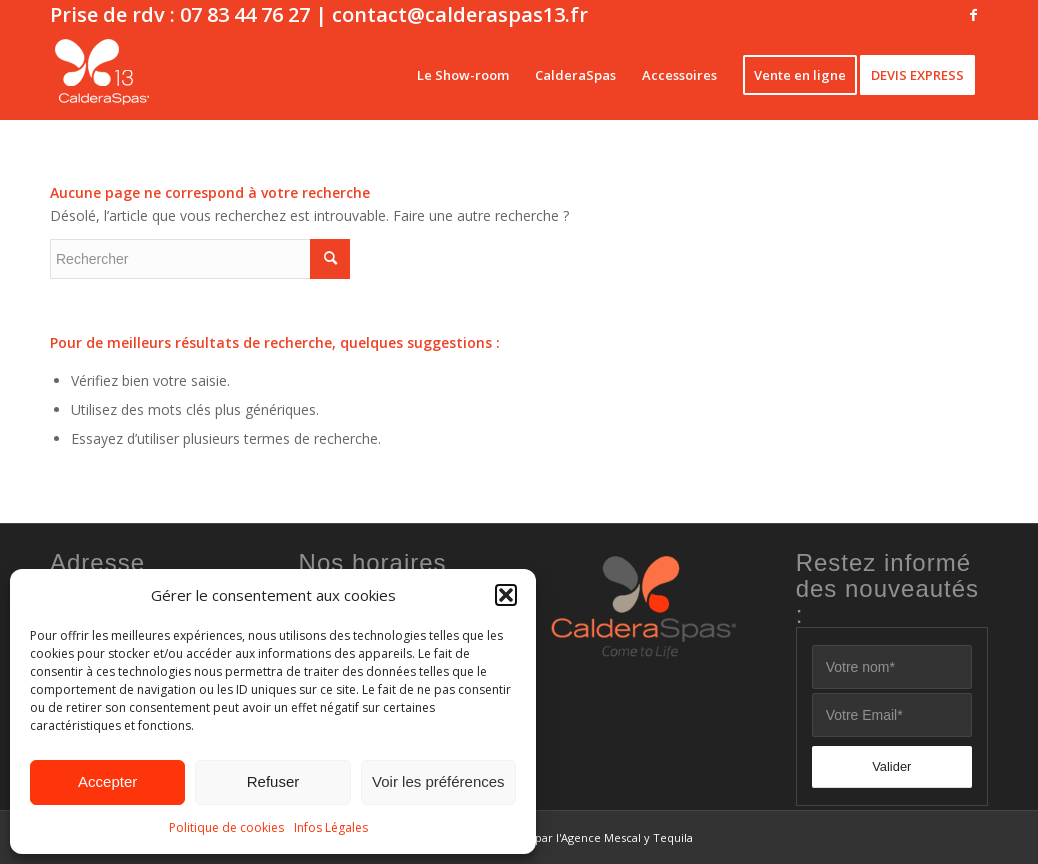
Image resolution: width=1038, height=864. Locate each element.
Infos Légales (331, 827)
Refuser (273, 781)
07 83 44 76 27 (245, 14)
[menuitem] (463, 75)
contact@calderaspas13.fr (460, 14)
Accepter (107, 781)
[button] (506, 595)
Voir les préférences (438, 781)
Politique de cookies (226, 827)
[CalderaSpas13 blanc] (102, 75)
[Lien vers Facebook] (973, 15)
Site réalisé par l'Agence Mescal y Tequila (583, 837)
